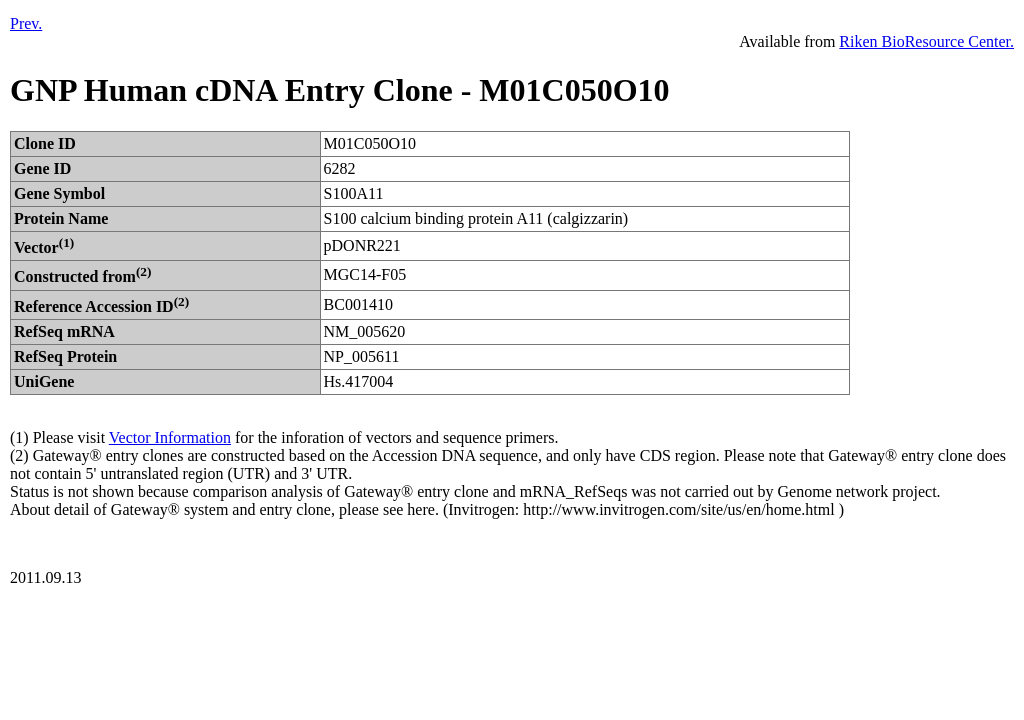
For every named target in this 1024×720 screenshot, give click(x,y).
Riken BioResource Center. (926, 41)
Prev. (26, 23)
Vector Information (170, 437)
